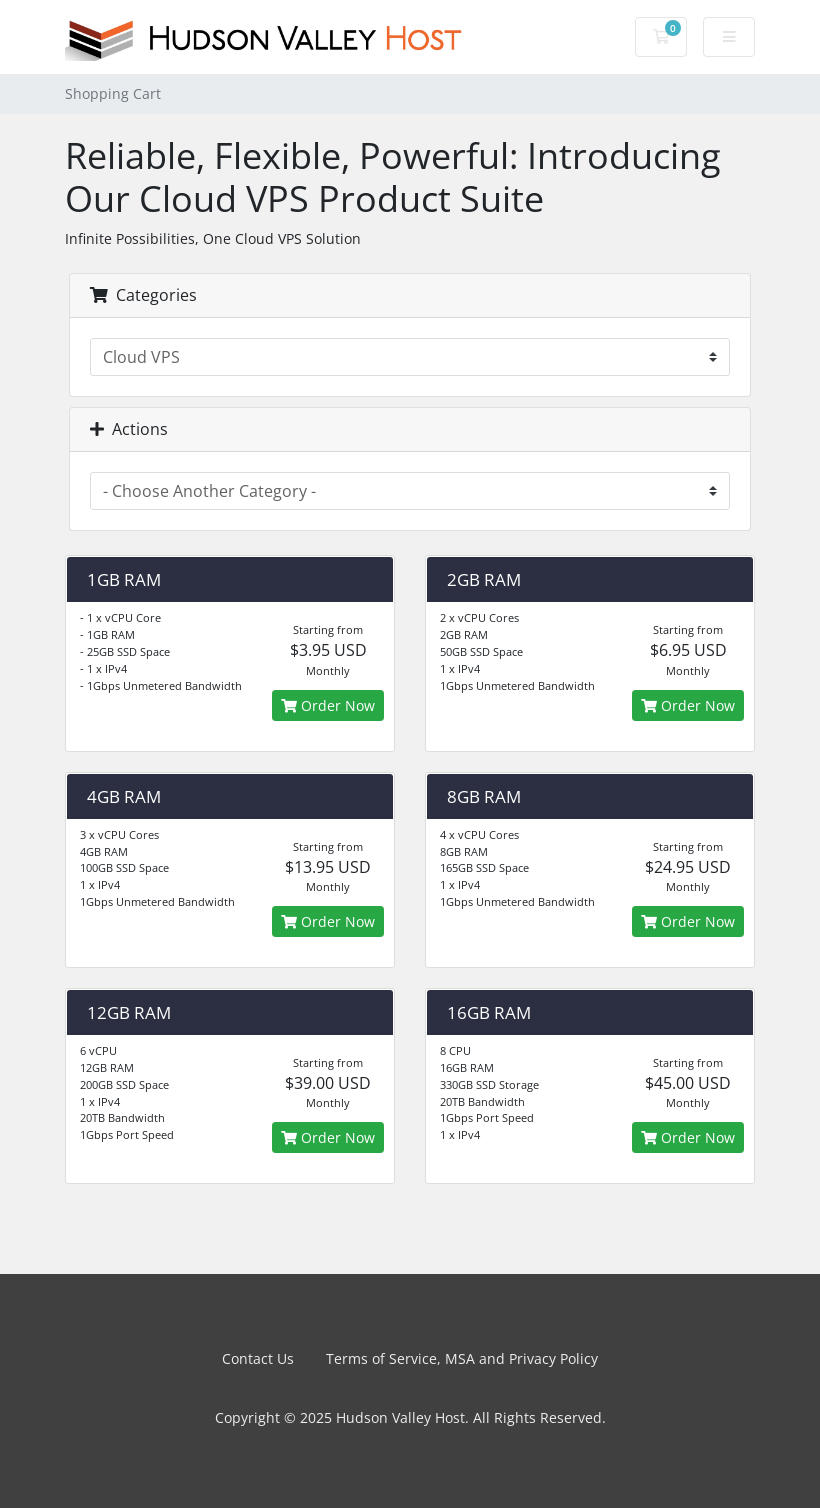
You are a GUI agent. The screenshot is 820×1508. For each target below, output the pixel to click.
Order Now (328, 705)
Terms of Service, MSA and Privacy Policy (462, 1358)
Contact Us (258, 1358)
